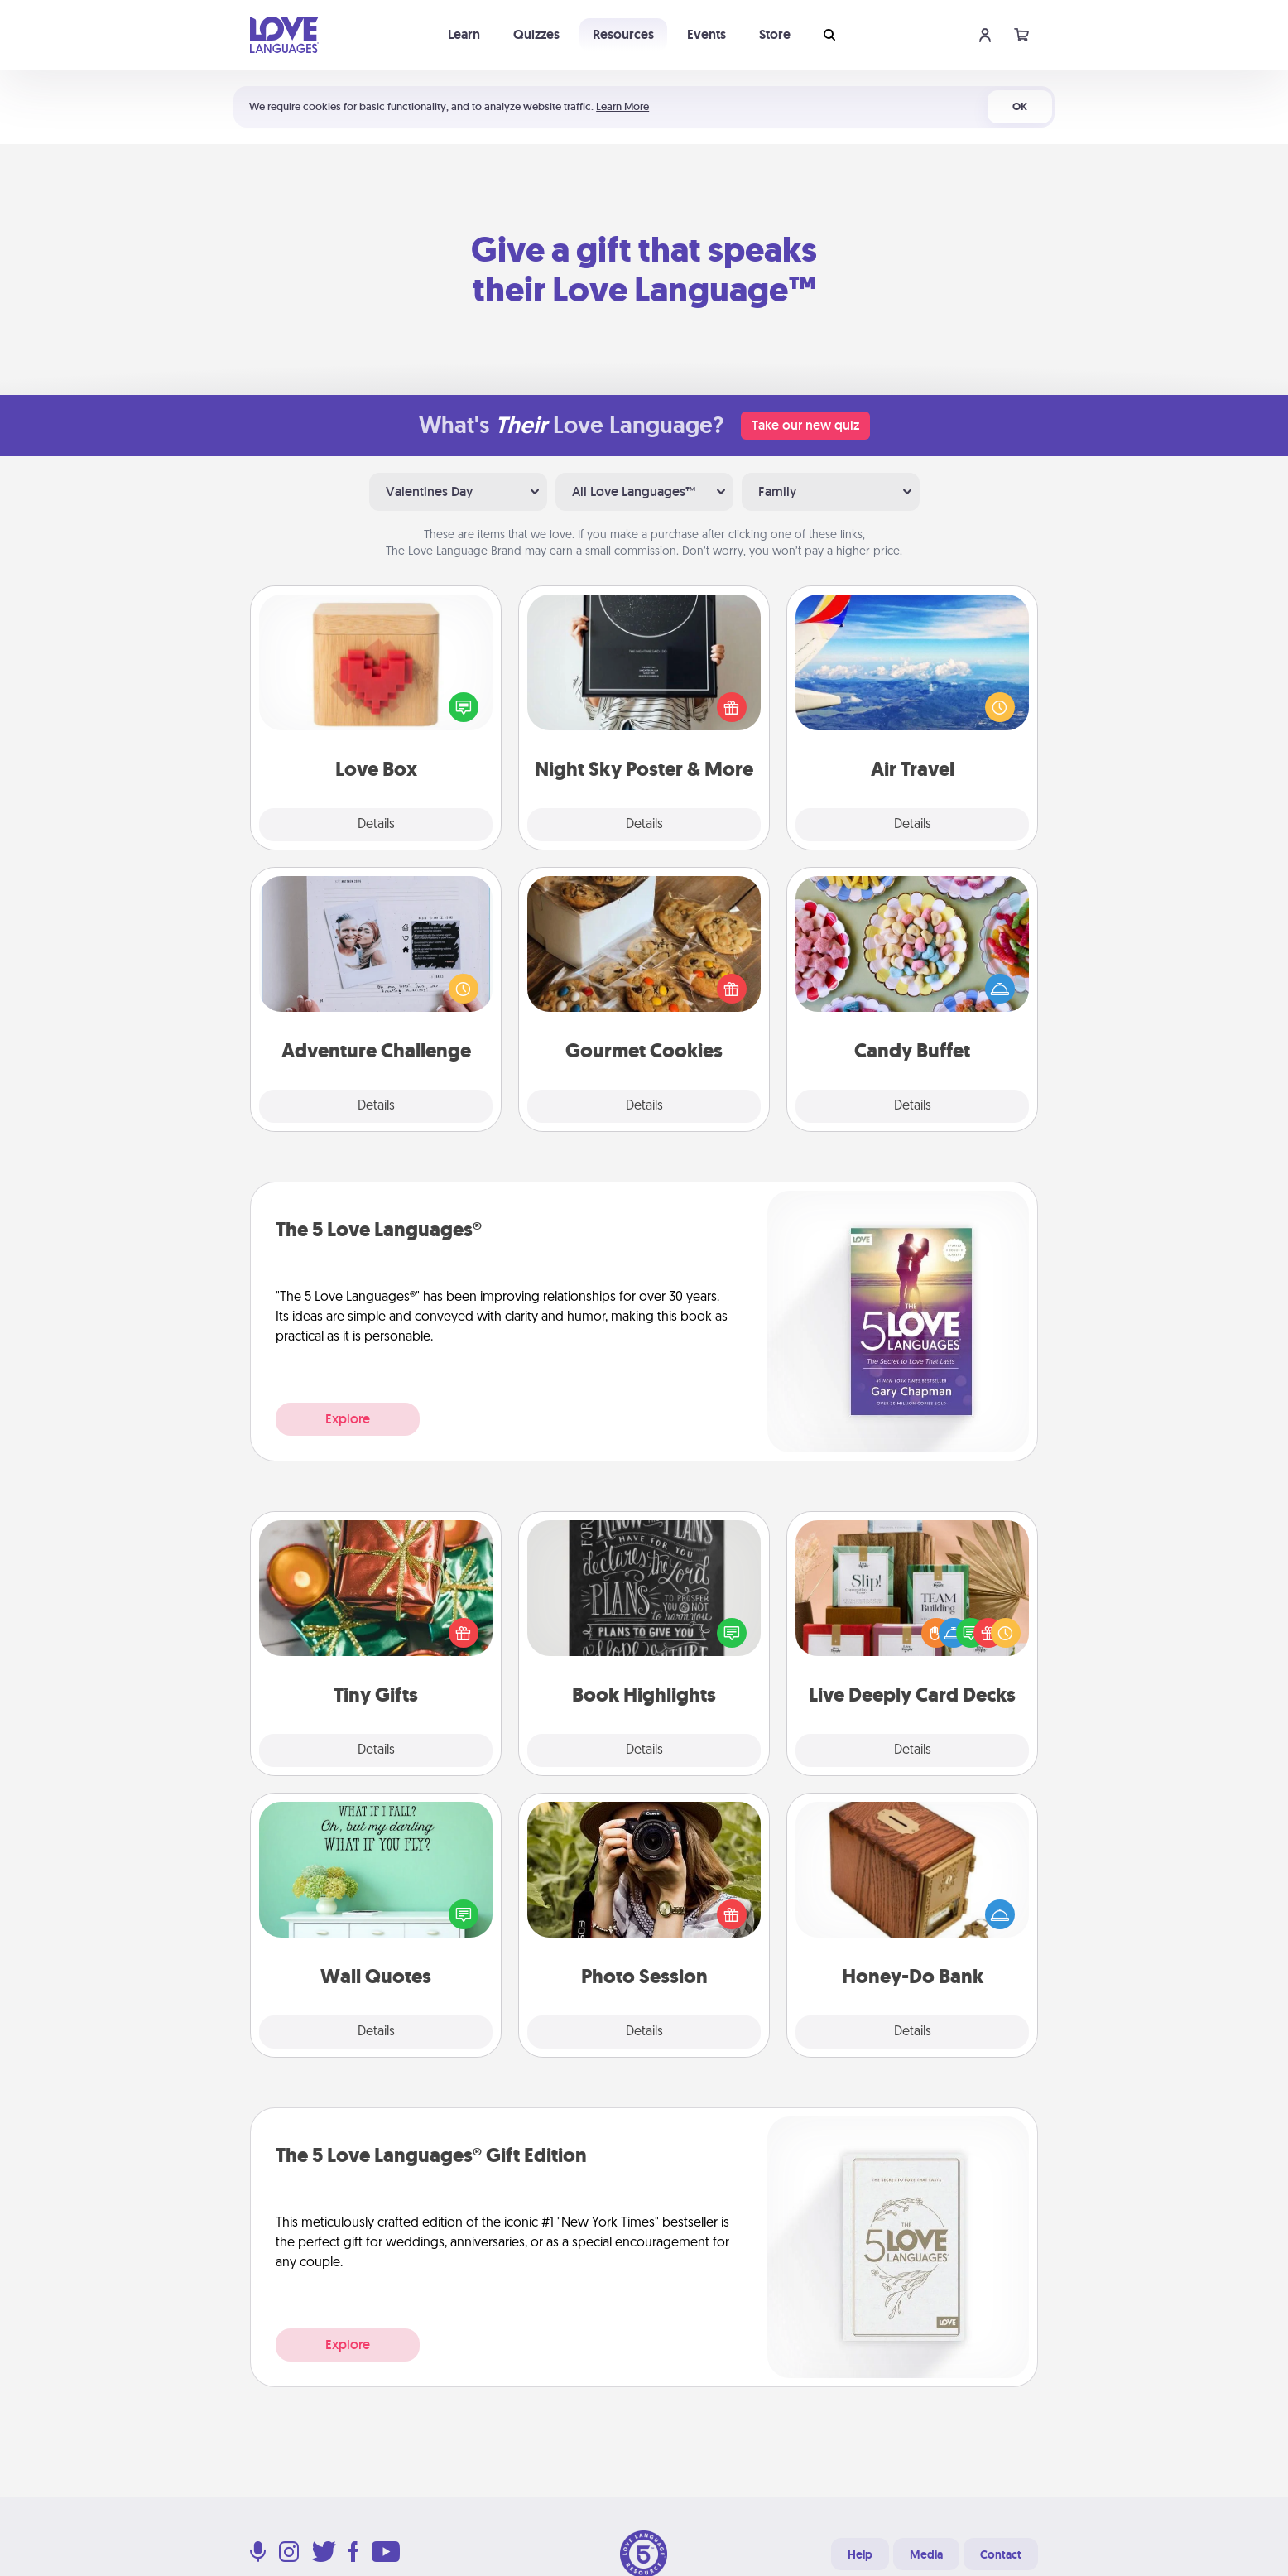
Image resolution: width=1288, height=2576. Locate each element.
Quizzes (536, 34)
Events (706, 34)
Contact (1000, 2554)
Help (860, 2554)
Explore (347, 1419)
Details (376, 824)
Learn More (622, 106)
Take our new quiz (805, 425)
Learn (464, 34)
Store (775, 34)
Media (926, 2554)
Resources (623, 34)
